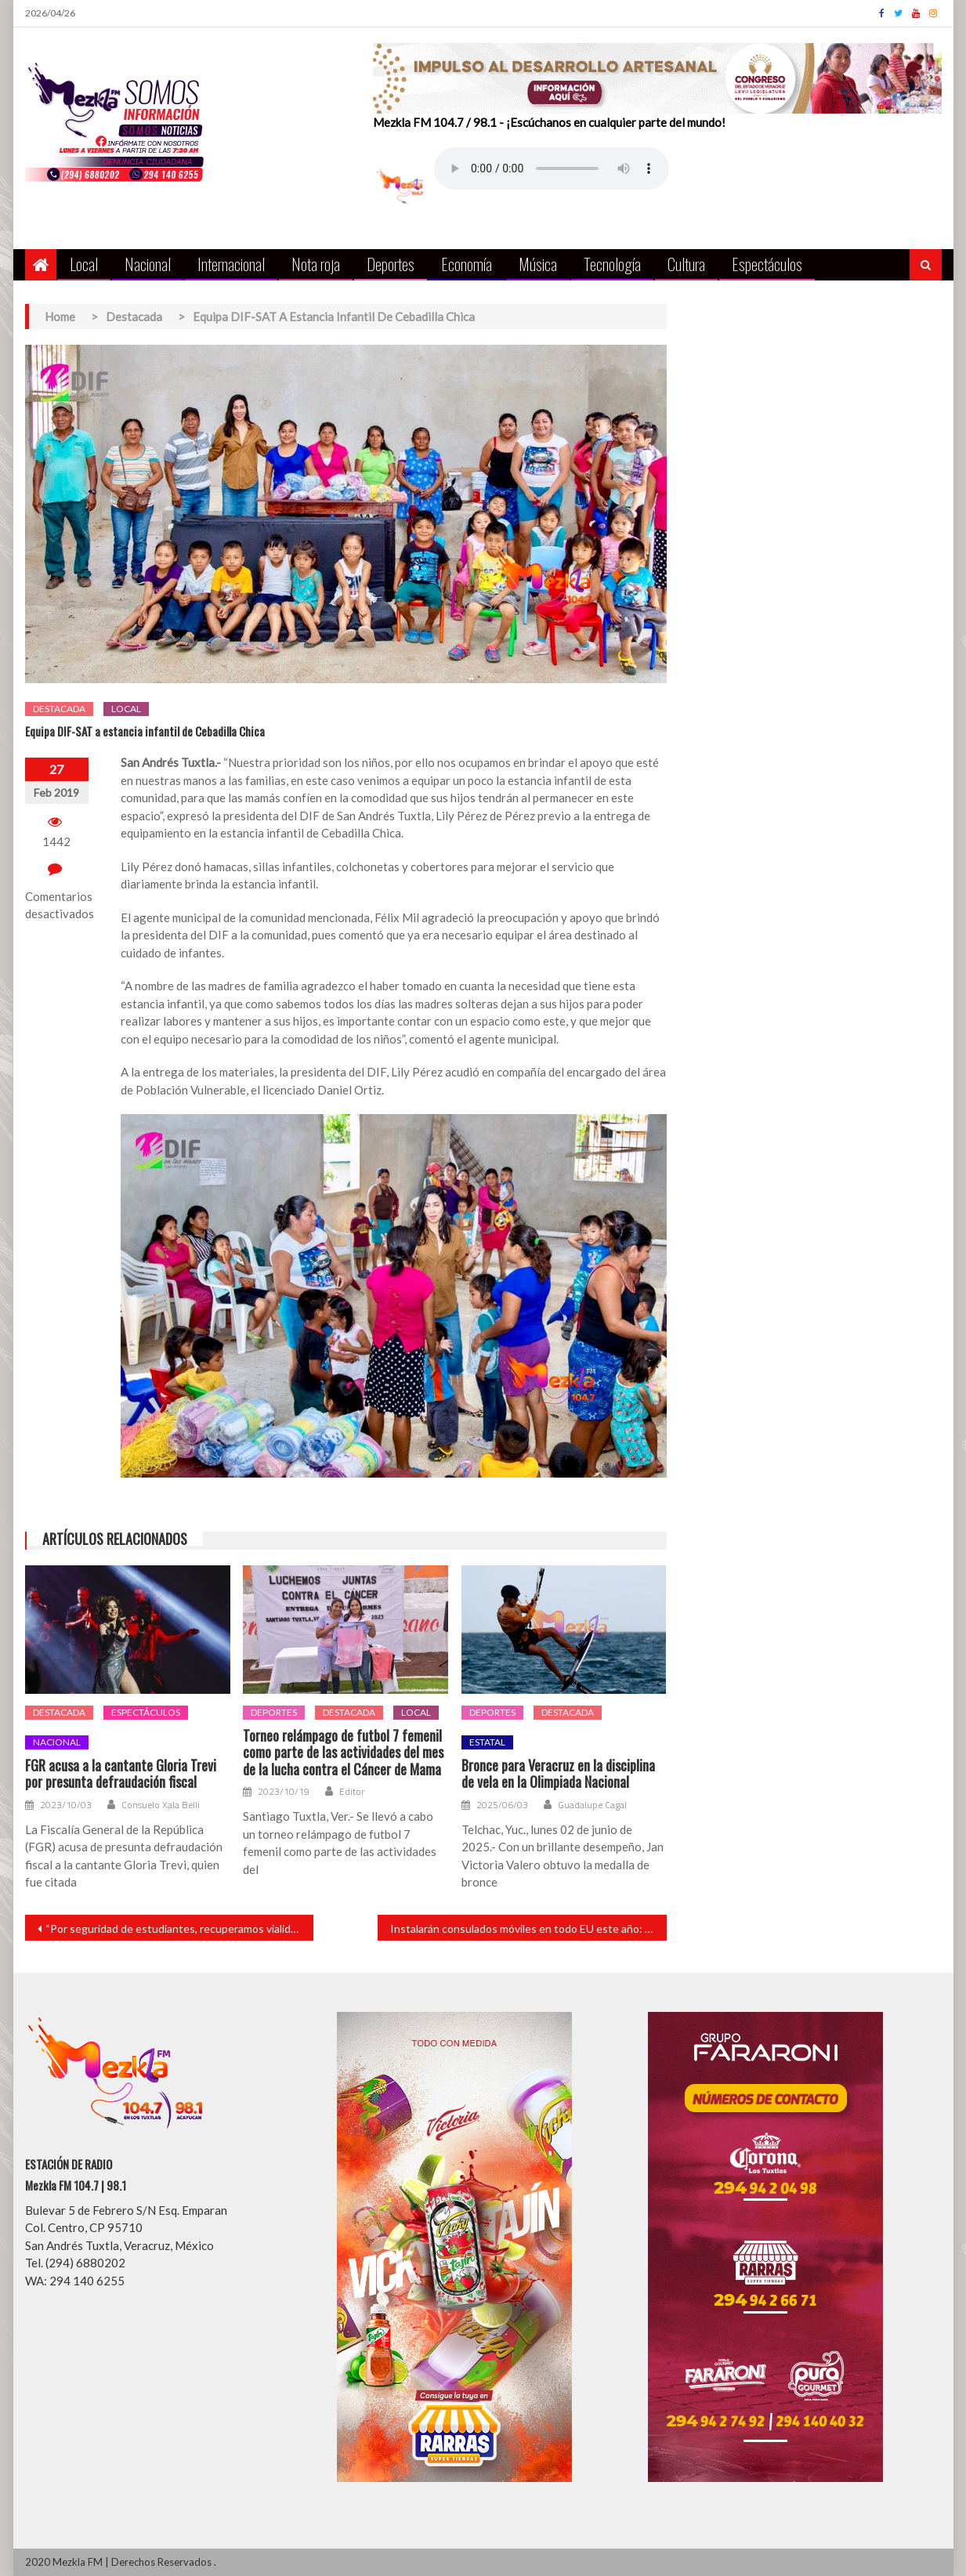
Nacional (148, 263)
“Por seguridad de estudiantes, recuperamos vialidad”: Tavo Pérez (179, 1928)
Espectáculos (767, 263)
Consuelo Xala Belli (160, 1805)
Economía (466, 263)
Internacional (231, 263)
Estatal (487, 1742)
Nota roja (315, 263)
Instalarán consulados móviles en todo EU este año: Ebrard (528, 1928)
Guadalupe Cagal (592, 1805)
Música (538, 263)
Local (84, 263)
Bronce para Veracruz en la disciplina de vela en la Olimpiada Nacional (558, 1774)
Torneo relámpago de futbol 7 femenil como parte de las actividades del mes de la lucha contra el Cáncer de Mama (343, 1753)
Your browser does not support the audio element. (551, 168)
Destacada (59, 709)
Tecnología (612, 263)
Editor (351, 1792)
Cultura (686, 263)
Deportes (390, 263)
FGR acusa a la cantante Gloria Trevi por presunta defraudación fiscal (120, 1774)
